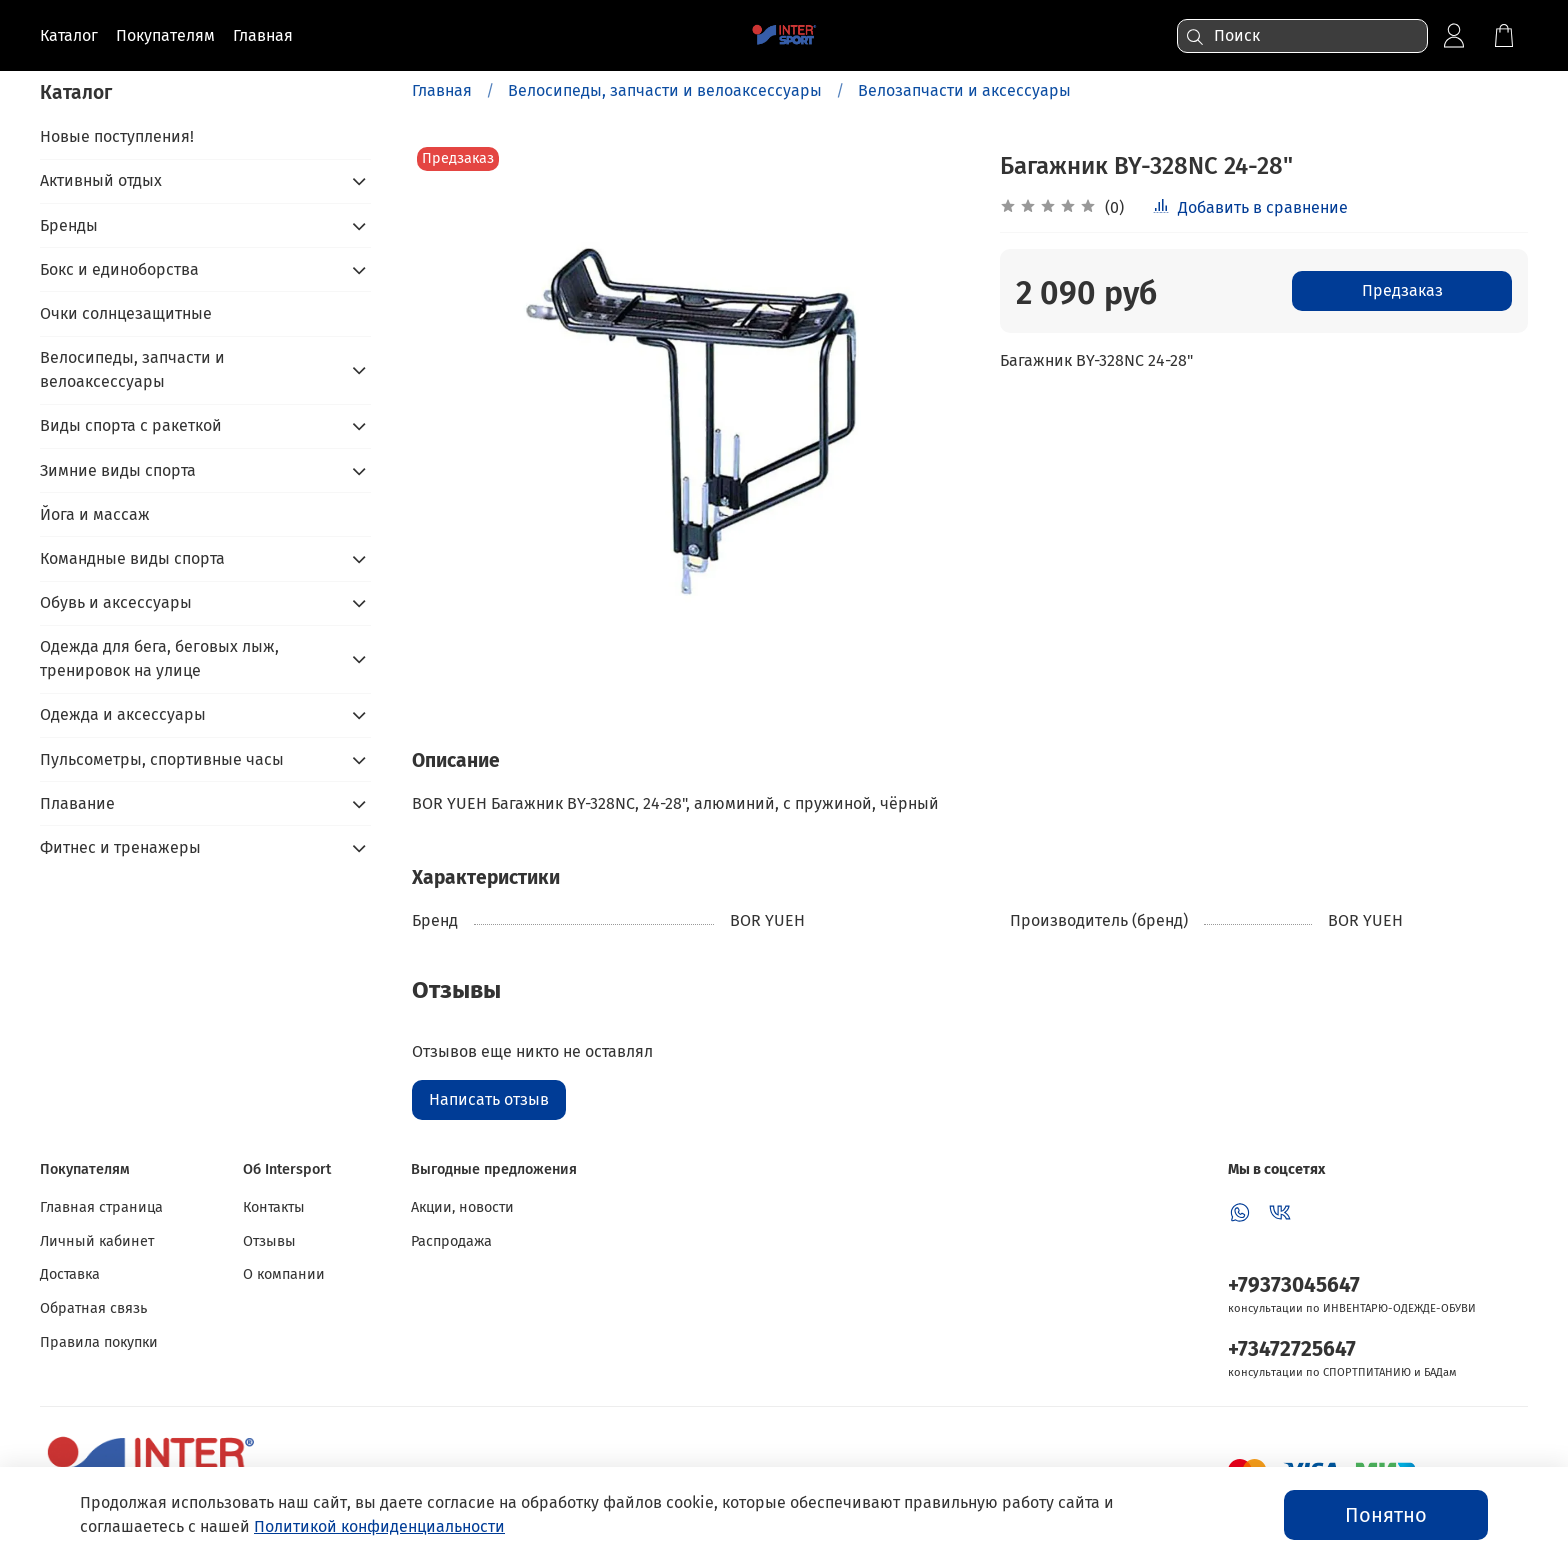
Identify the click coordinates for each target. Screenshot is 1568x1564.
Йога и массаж (95, 514)
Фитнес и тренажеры (120, 847)
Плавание (77, 803)
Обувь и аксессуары (116, 602)
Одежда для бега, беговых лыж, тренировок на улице (159, 658)
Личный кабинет (97, 1241)
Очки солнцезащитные (126, 313)
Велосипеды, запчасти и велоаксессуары (665, 90)
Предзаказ (1402, 290)
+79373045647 (1294, 1285)
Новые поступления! (117, 136)
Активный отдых (101, 180)
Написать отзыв (489, 1099)
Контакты (274, 1207)
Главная (442, 90)
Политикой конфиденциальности (379, 1526)
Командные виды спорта (132, 558)
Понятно (1386, 1515)
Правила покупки (99, 1342)
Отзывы (269, 1241)
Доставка (70, 1274)
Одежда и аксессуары (123, 714)
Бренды (69, 225)
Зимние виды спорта (118, 470)
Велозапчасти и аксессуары (964, 90)
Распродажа (451, 1241)
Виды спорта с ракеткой (131, 425)
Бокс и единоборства (119, 269)
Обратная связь (93, 1308)
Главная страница (101, 1207)
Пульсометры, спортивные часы (162, 759)
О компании (284, 1274)
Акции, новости (462, 1207)
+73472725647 (1292, 1349)
